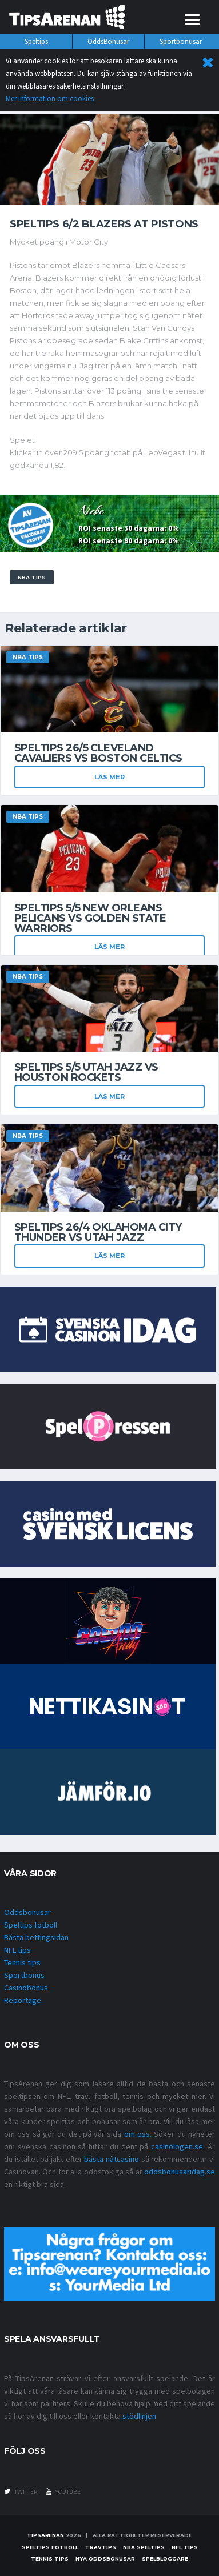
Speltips (36, 41)
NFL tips (17, 1950)
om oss (137, 2134)
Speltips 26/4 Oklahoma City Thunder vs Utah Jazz (97, 1232)
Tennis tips (22, 1962)
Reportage (22, 2000)
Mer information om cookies (50, 98)
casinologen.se (177, 2146)
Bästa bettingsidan (36, 1937)
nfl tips (185, 2547)
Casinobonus (26, 1987)
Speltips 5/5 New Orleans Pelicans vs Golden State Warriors (90, 918)
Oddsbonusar (27, 1912)
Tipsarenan (45, 2535)
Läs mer (109, 777)
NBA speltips (144, 2547)
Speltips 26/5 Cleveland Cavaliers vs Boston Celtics (98, 753)
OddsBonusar (108, 41)
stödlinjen (139, 2416)
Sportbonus (24, 1975)
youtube (63, 2491)
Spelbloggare (165, 2558)
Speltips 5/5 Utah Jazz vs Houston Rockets (86, 1072)
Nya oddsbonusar (105, 2558)
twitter (20, 2491)
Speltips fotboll (30, 1925)
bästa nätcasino (111, 2159)
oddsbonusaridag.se (179, 2171)
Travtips (100, 2547)
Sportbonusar (181, 41)
